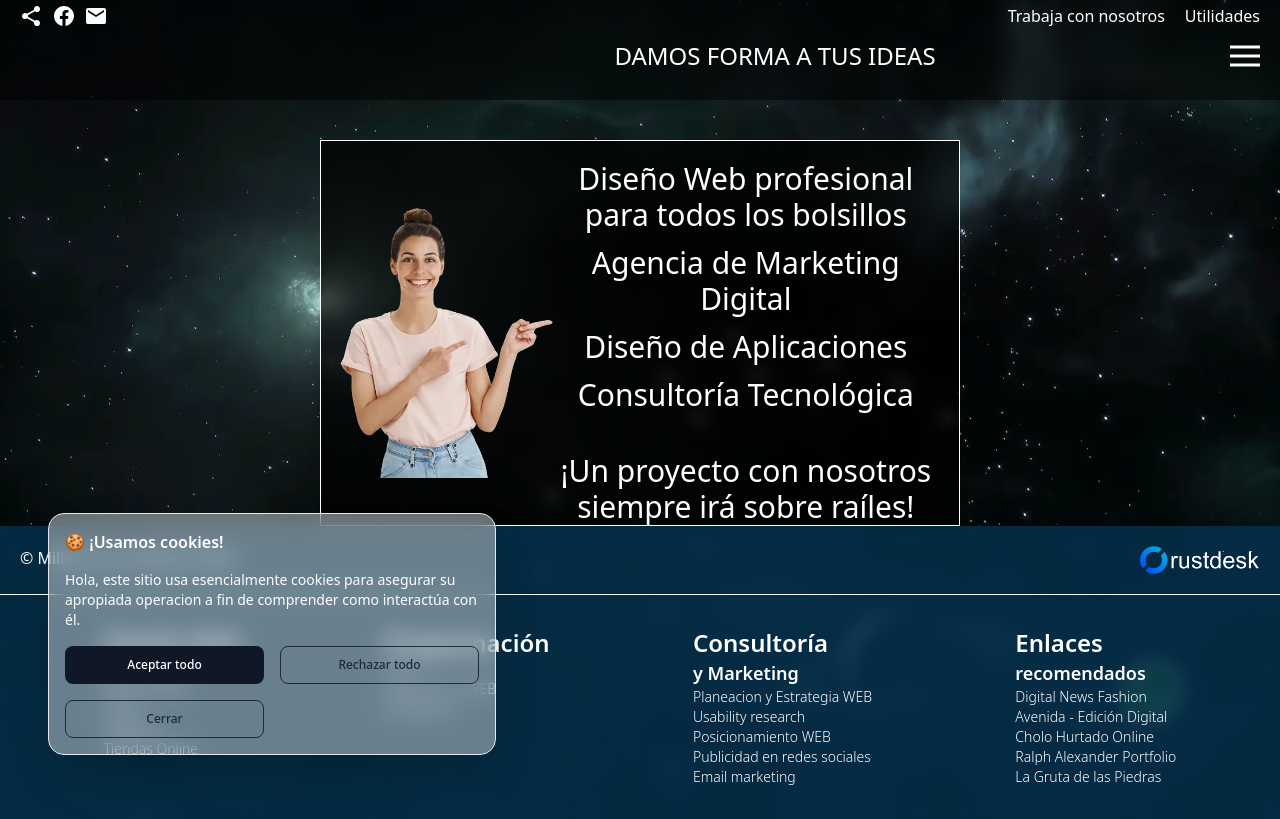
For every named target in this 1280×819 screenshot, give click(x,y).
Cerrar (164, 718)
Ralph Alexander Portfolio (1095, 756)
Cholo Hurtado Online (1084, 736)
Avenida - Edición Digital (1091, 716)
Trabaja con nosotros (1086, 16)
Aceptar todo (164, 664)
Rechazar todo (379, 664)
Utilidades (1222, 16)
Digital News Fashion (1080, 696)
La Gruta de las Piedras (1088, 776)
